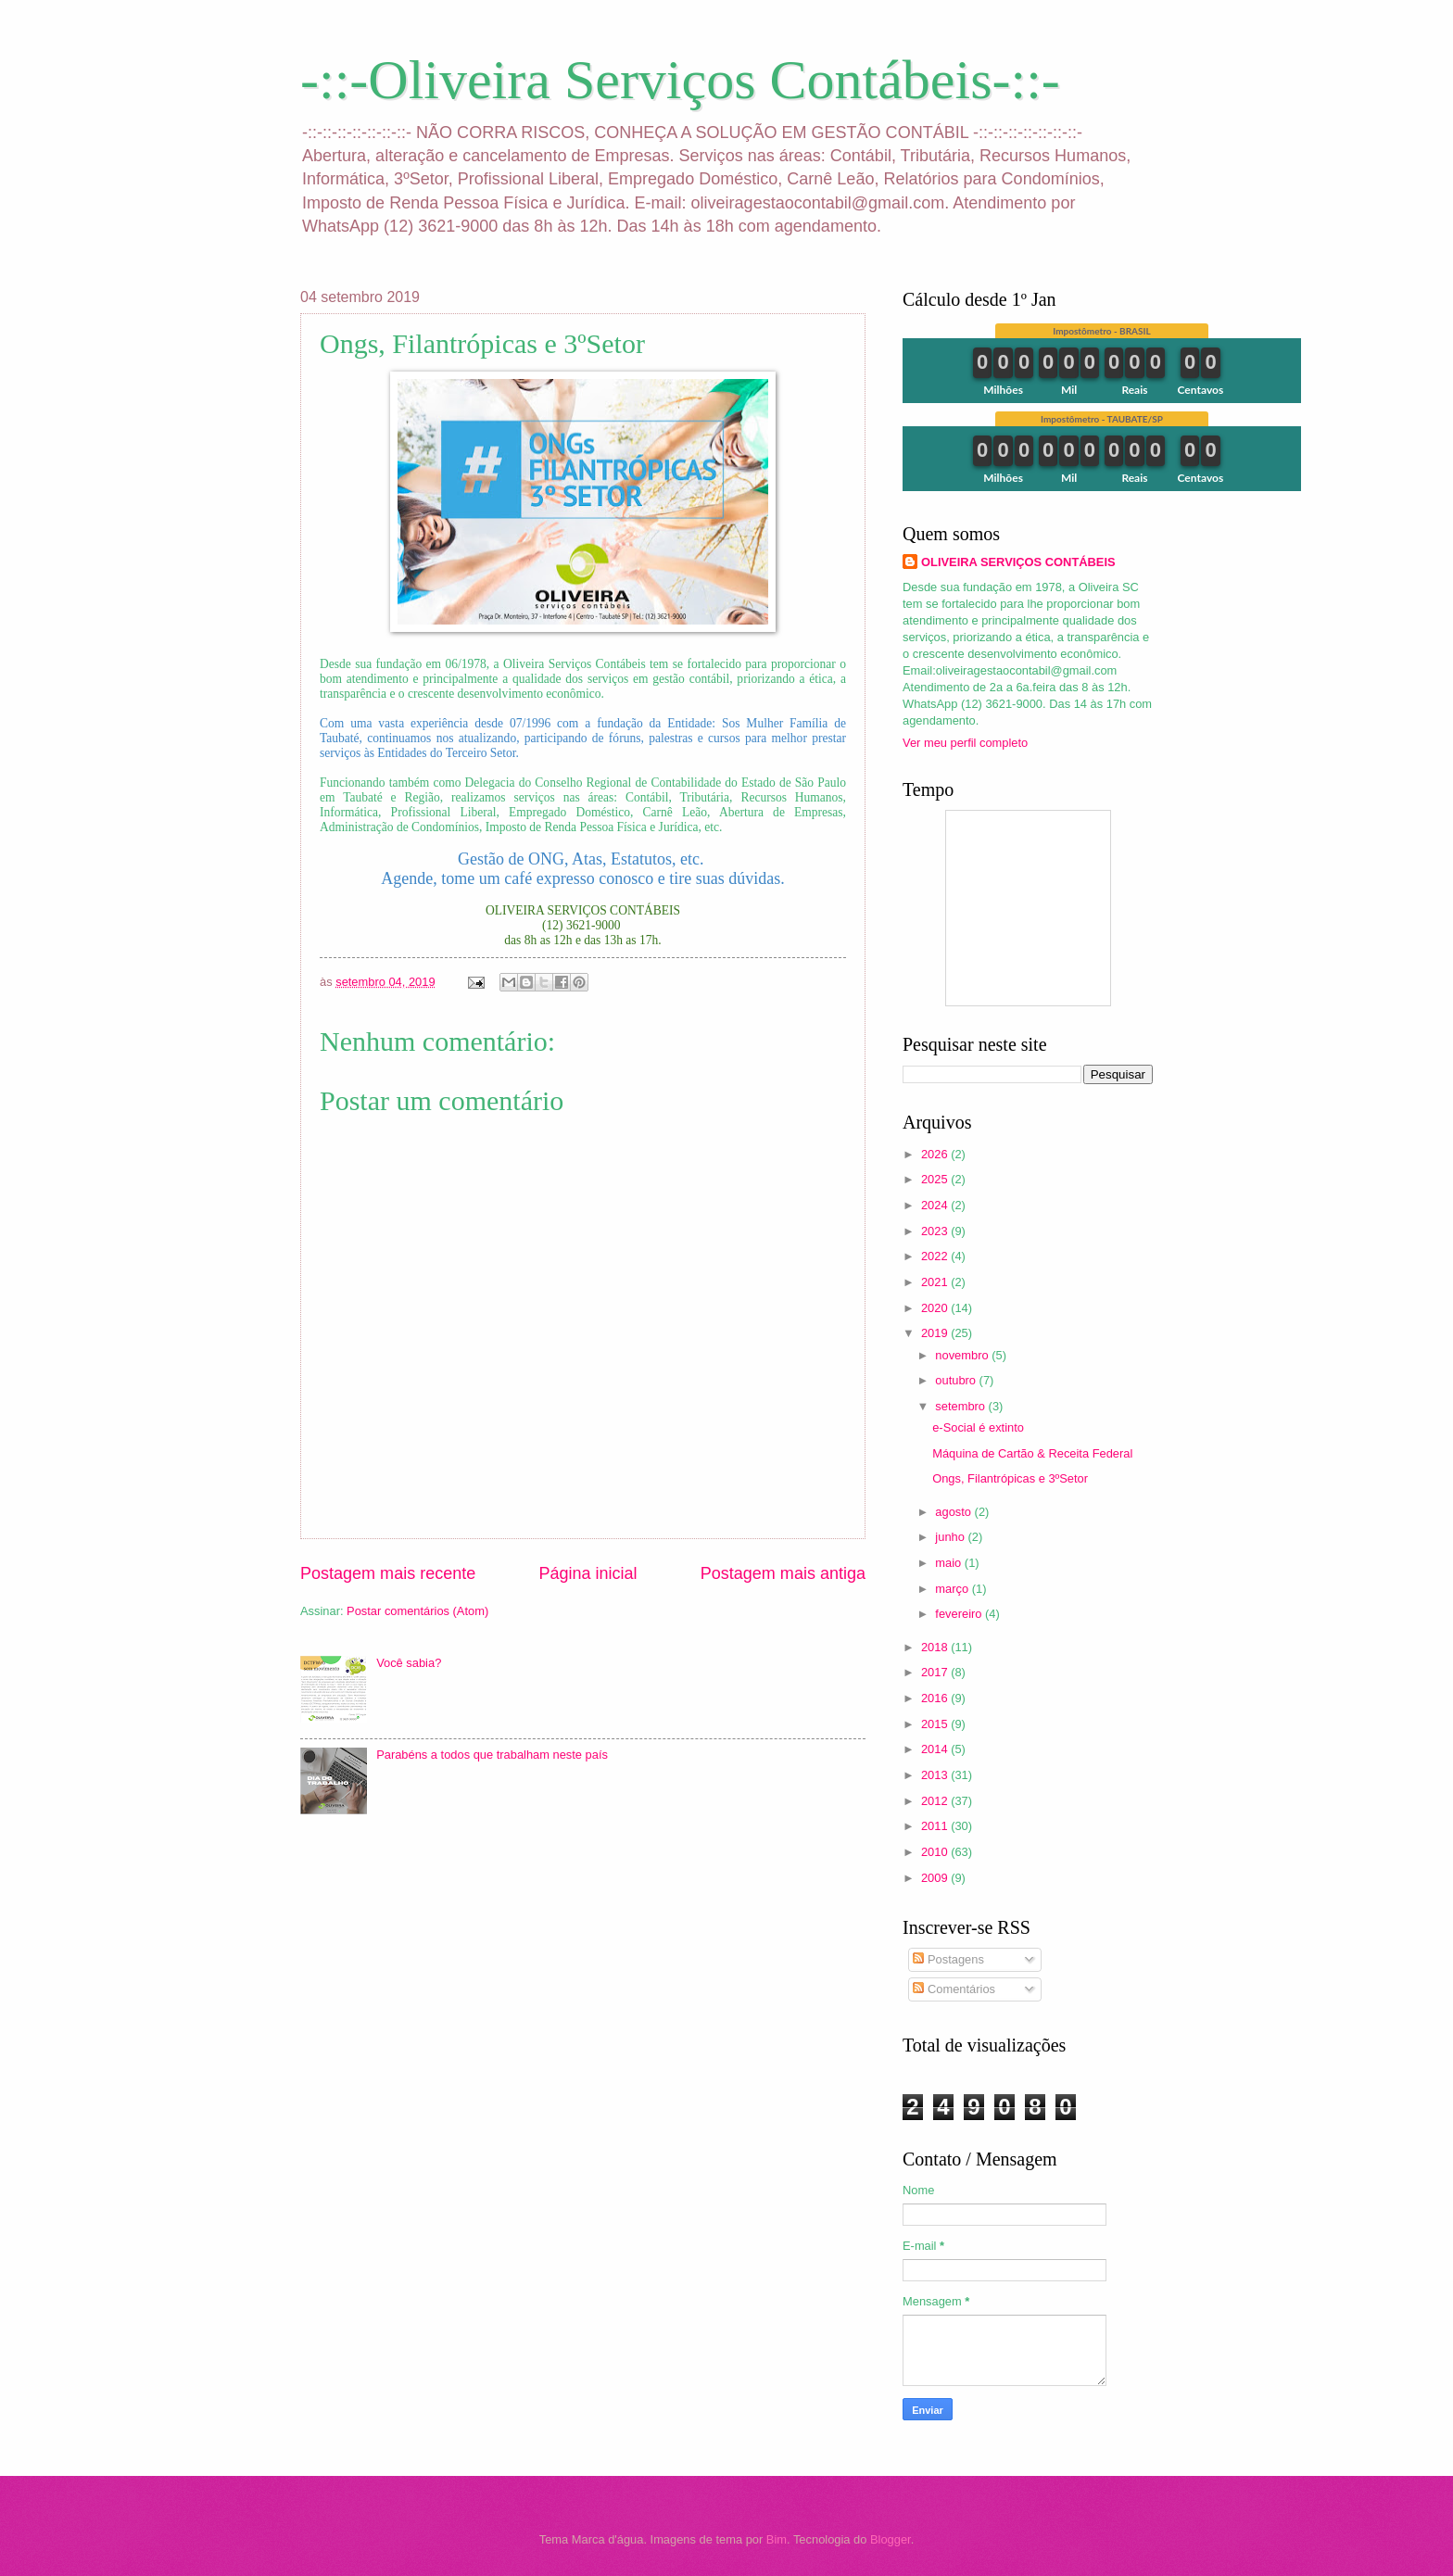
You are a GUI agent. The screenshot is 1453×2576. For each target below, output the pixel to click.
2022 (936, 1256)
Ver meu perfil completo (965, 743)
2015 (936, 1724)
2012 (936, 1801)
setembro (961, 1406)
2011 (936, 1826)
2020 (936, 1308)
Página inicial (587, 1573)
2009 (936, 1878)
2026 (936, 1154)
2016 (936, 1698)
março (953, 1589)
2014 (936, 1749)
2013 (936, 1775)
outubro (957, 1380)
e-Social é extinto (978, 1427)
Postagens (948, 1959)
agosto (954, 1512)
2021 (936, 1282)
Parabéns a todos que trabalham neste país (492, 1755)
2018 (936, 1647)
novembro (963, 1355)
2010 (936, 1852)
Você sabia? (408, 1663)
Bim (776, 2539)
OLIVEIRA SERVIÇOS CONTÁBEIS (1018, 562)
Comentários (954, 1989)
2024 (936, 1205)
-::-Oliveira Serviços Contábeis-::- (680, 79)
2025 (936, 1179)
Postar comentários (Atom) (417, 1611)
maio (949, 1563)
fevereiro (960, 1614)
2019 (936, 1333)
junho (951, 1537)
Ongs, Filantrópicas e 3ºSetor (1010, 1478)
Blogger (890, 2539)
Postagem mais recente (387, 1573)
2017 (936, 1672)
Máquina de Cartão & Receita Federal (1032, 1453)
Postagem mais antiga (783, 1573)
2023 (936, 1231)
